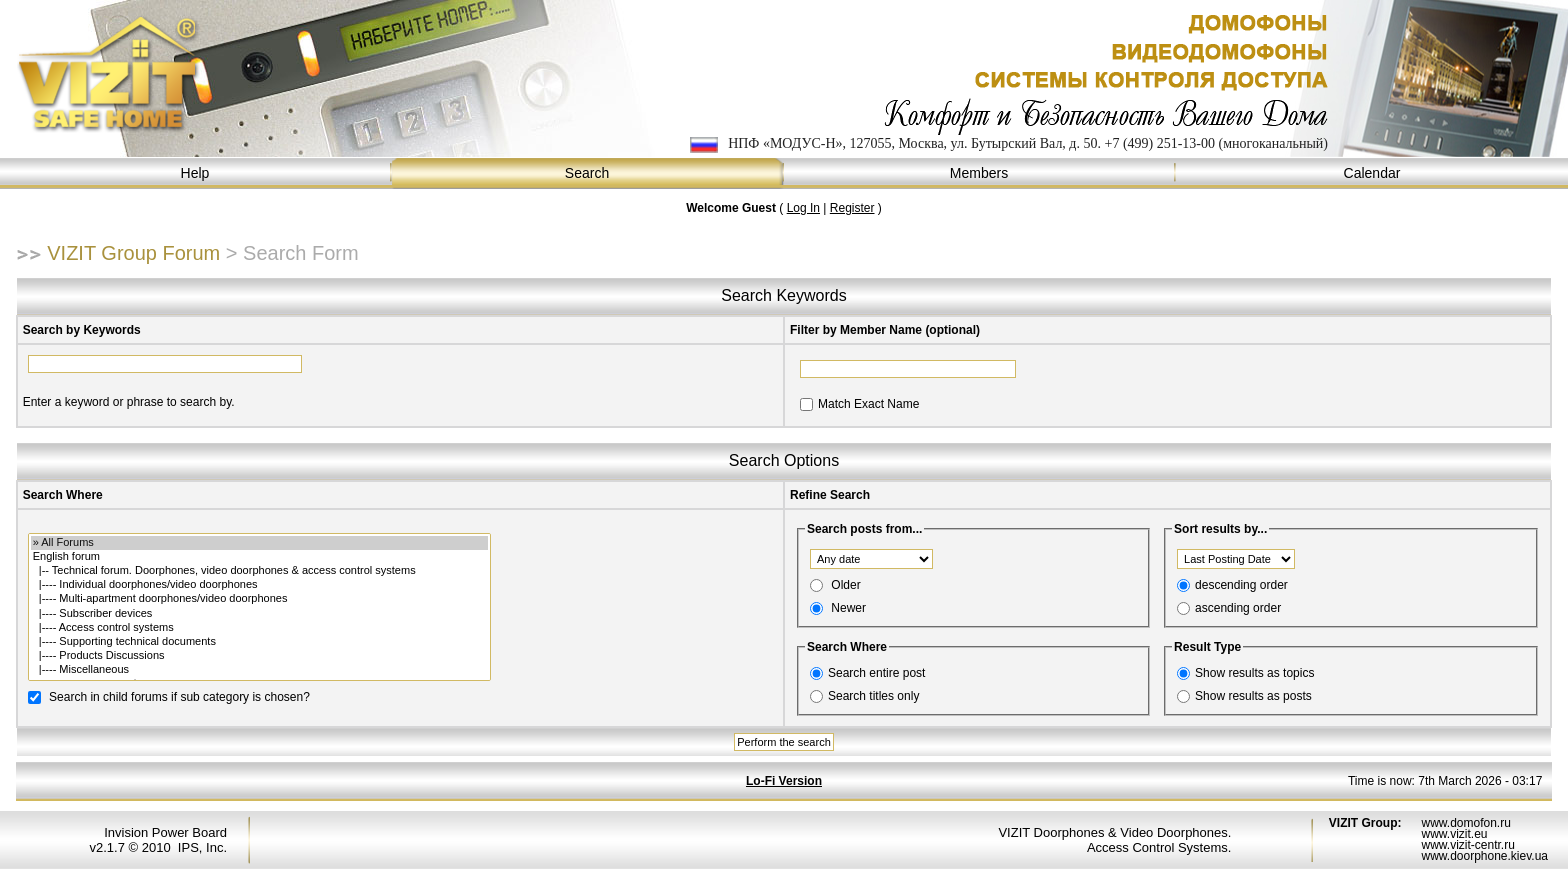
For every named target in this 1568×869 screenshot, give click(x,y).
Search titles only (873, 696)
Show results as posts (1253, 696)
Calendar (1372, 173)
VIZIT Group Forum (133, 253)
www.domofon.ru (1465, 823)
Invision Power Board (165, 832)
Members (980, 173)
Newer (848, 608)
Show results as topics (1254, 673)
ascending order (1238, 608)
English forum (259, 557)
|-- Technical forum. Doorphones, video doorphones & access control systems (259, 571)
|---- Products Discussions (259, 656)
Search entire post (876, 673)
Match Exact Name (868, 404)
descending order (1241, 585)
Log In (803, 208)
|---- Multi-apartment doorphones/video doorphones (259, 599)
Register (852, 208)
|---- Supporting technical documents (259, 642)
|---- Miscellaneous (259, 670)
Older (845, 585)
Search (588, 173)
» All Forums (259, 543)
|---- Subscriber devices (259, 614)
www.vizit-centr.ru (1467, 845)
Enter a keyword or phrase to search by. (129, 402)
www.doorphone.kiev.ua (1484, 856)
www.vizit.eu (1454, 834)
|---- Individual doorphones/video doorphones (259, 585)
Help (196, 173)
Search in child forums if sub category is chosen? (179, 696)
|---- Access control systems (259, 628)
